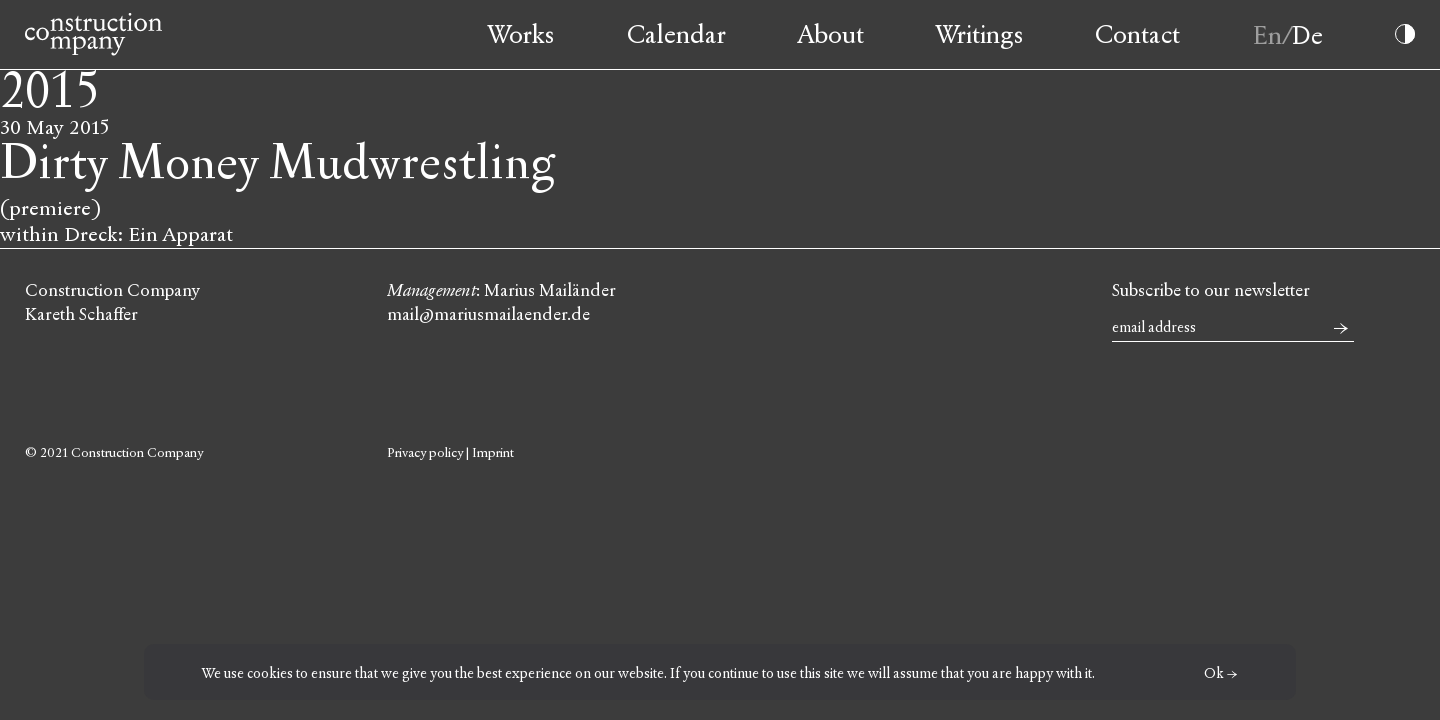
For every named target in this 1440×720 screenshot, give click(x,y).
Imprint (493, 453)
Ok (1214, 673)
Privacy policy (425, 453)
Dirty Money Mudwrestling (277, 163)
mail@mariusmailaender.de (488, 314)
